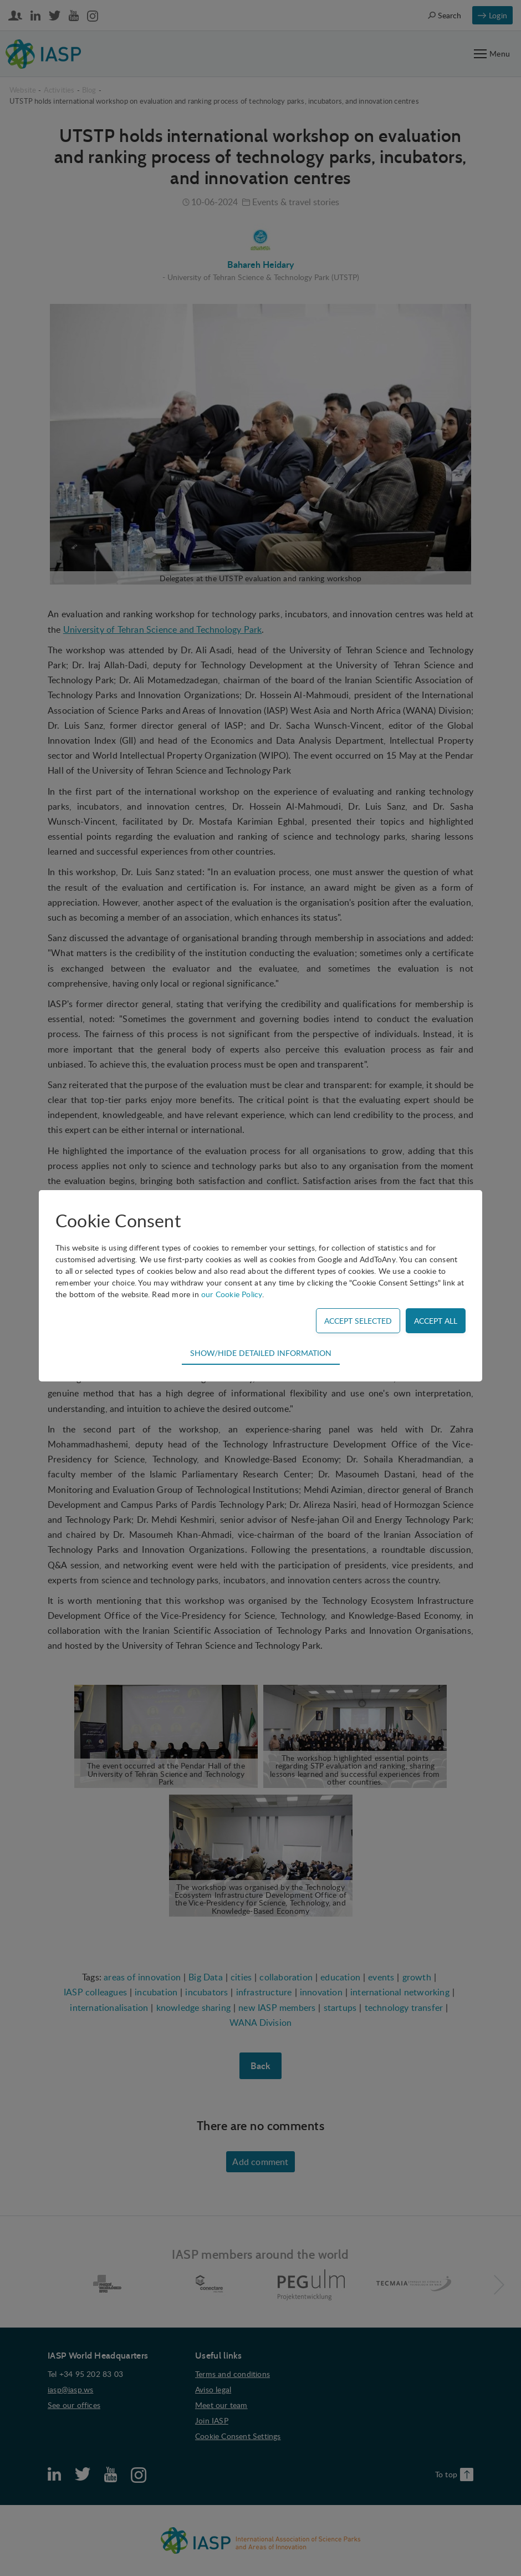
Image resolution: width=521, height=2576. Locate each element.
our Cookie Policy (231, 1294)
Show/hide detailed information (260, 1352)
